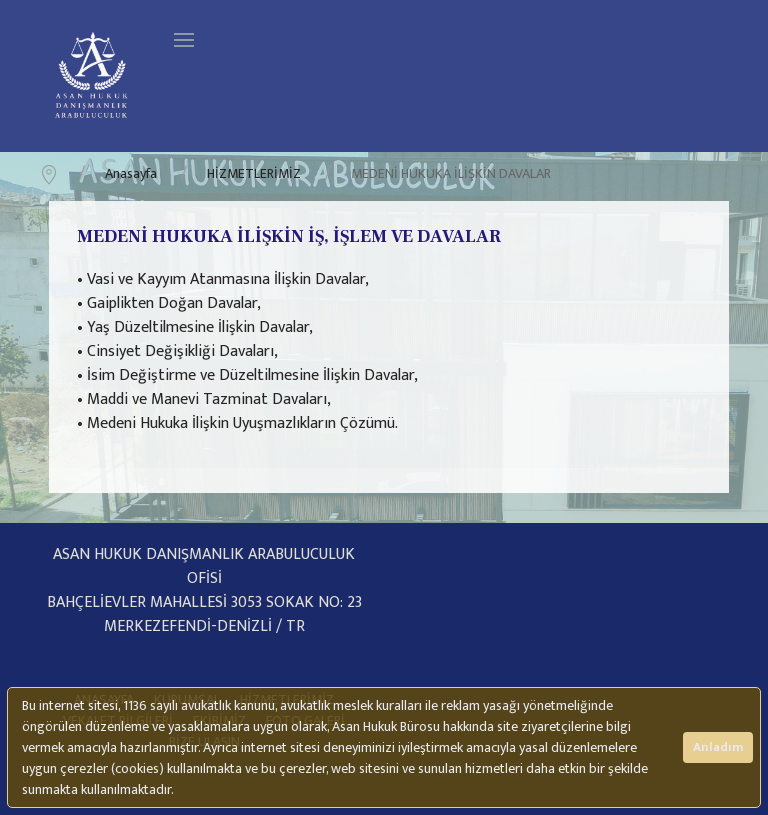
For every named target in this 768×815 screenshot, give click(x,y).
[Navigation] (184, 40)
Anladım (718, 747)
